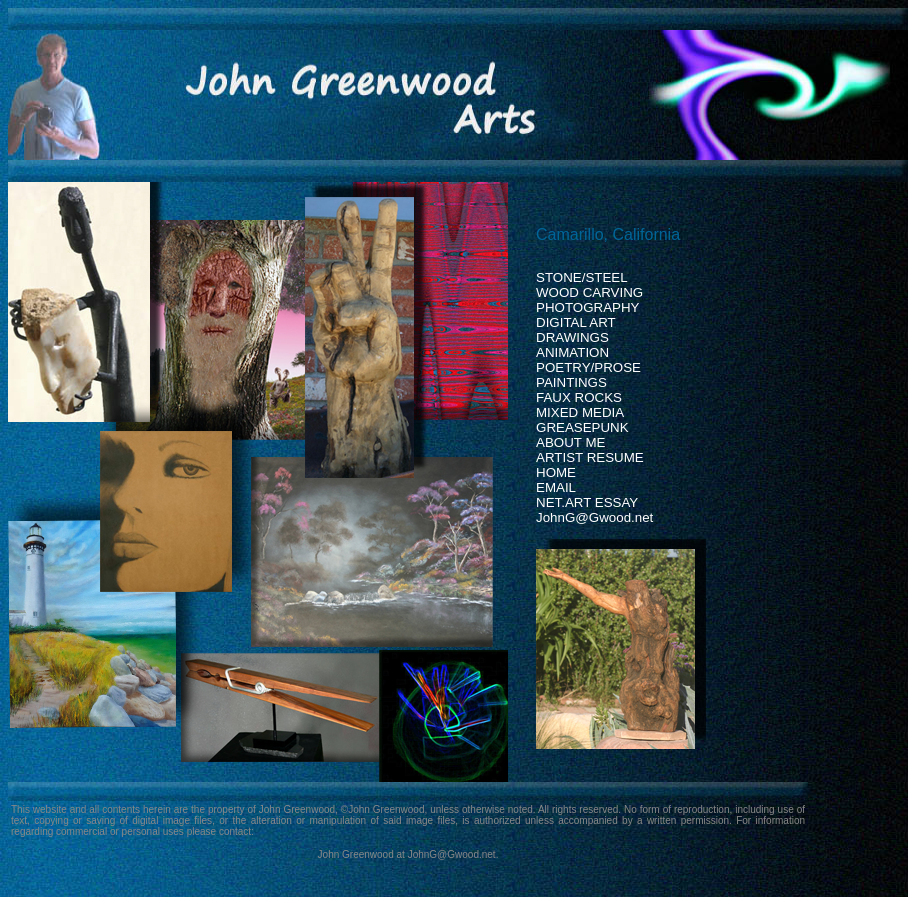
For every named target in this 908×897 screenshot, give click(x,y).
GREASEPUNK (582, 427)
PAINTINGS (571, 382)
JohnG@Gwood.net (594, 517)
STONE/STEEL (582, 277)
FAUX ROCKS (579, 397)
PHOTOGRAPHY (587, 307)
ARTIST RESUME (590, 457)
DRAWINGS (572, 337)
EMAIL (556, 487)
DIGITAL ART (576, 322)
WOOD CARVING (589, 292)
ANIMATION (572, 352)
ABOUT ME (570, 442)
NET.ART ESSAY (587, 502)
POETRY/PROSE (588, 367)
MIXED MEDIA (580, 412)
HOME (556, 472)
